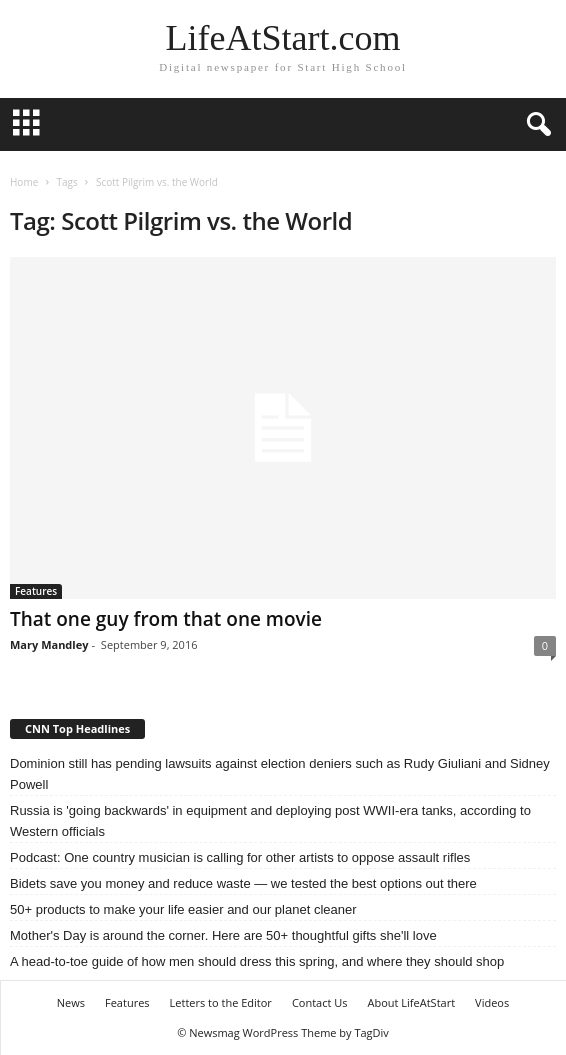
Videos (492, 1002)
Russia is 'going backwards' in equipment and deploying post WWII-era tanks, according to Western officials (270, 821)
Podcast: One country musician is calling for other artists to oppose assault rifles (240, 857)
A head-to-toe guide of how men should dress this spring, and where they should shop (257, 961)
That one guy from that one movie (166, 619)
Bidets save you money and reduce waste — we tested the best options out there (243, 883)
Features (36, 591)
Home (24, 182)
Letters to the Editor (221, 1002)
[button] (535, 125)
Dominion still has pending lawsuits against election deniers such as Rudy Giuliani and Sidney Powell (280, 774)
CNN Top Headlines (77, 728)
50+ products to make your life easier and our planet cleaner (183, 909)
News (71, 1002)
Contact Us (320, 1002)
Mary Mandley (49, 644)
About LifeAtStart (412, 1002)
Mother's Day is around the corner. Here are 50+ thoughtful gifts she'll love (223, 935)
